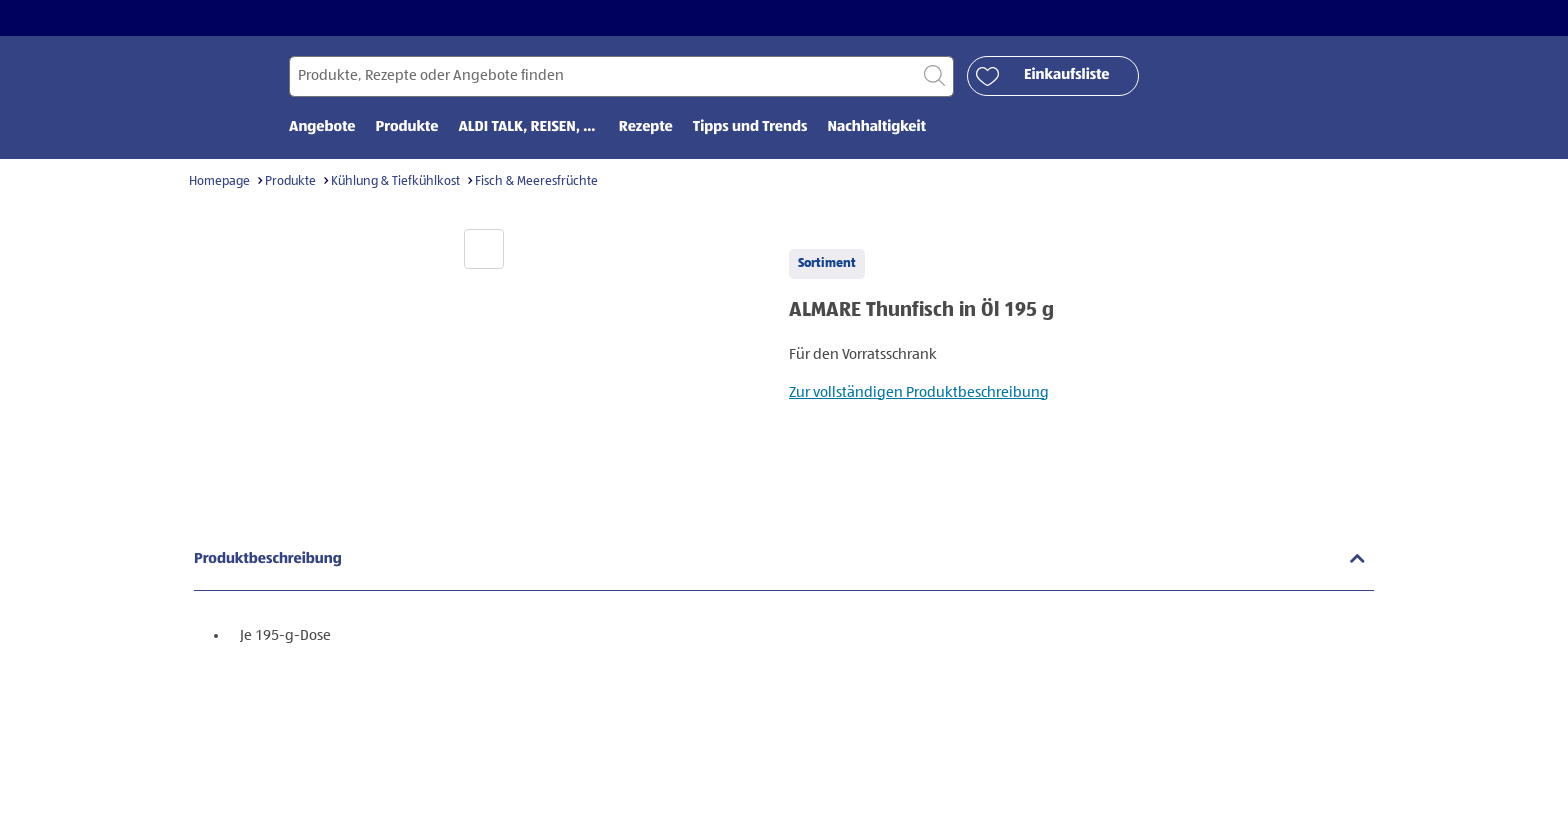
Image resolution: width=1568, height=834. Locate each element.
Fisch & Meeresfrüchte (536, 181)
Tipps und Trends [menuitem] (750, 127)
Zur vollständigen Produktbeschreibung (919, 392)
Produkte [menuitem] (407, 127)
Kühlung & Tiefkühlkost (395, 181)
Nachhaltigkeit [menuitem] (876, 127)
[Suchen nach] (621, 76)
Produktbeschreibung (268, 559)
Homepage (219, 181)
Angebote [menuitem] (322, 127)
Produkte (290, 181)
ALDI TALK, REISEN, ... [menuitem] (528, 127)
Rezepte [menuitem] (646, 127)
